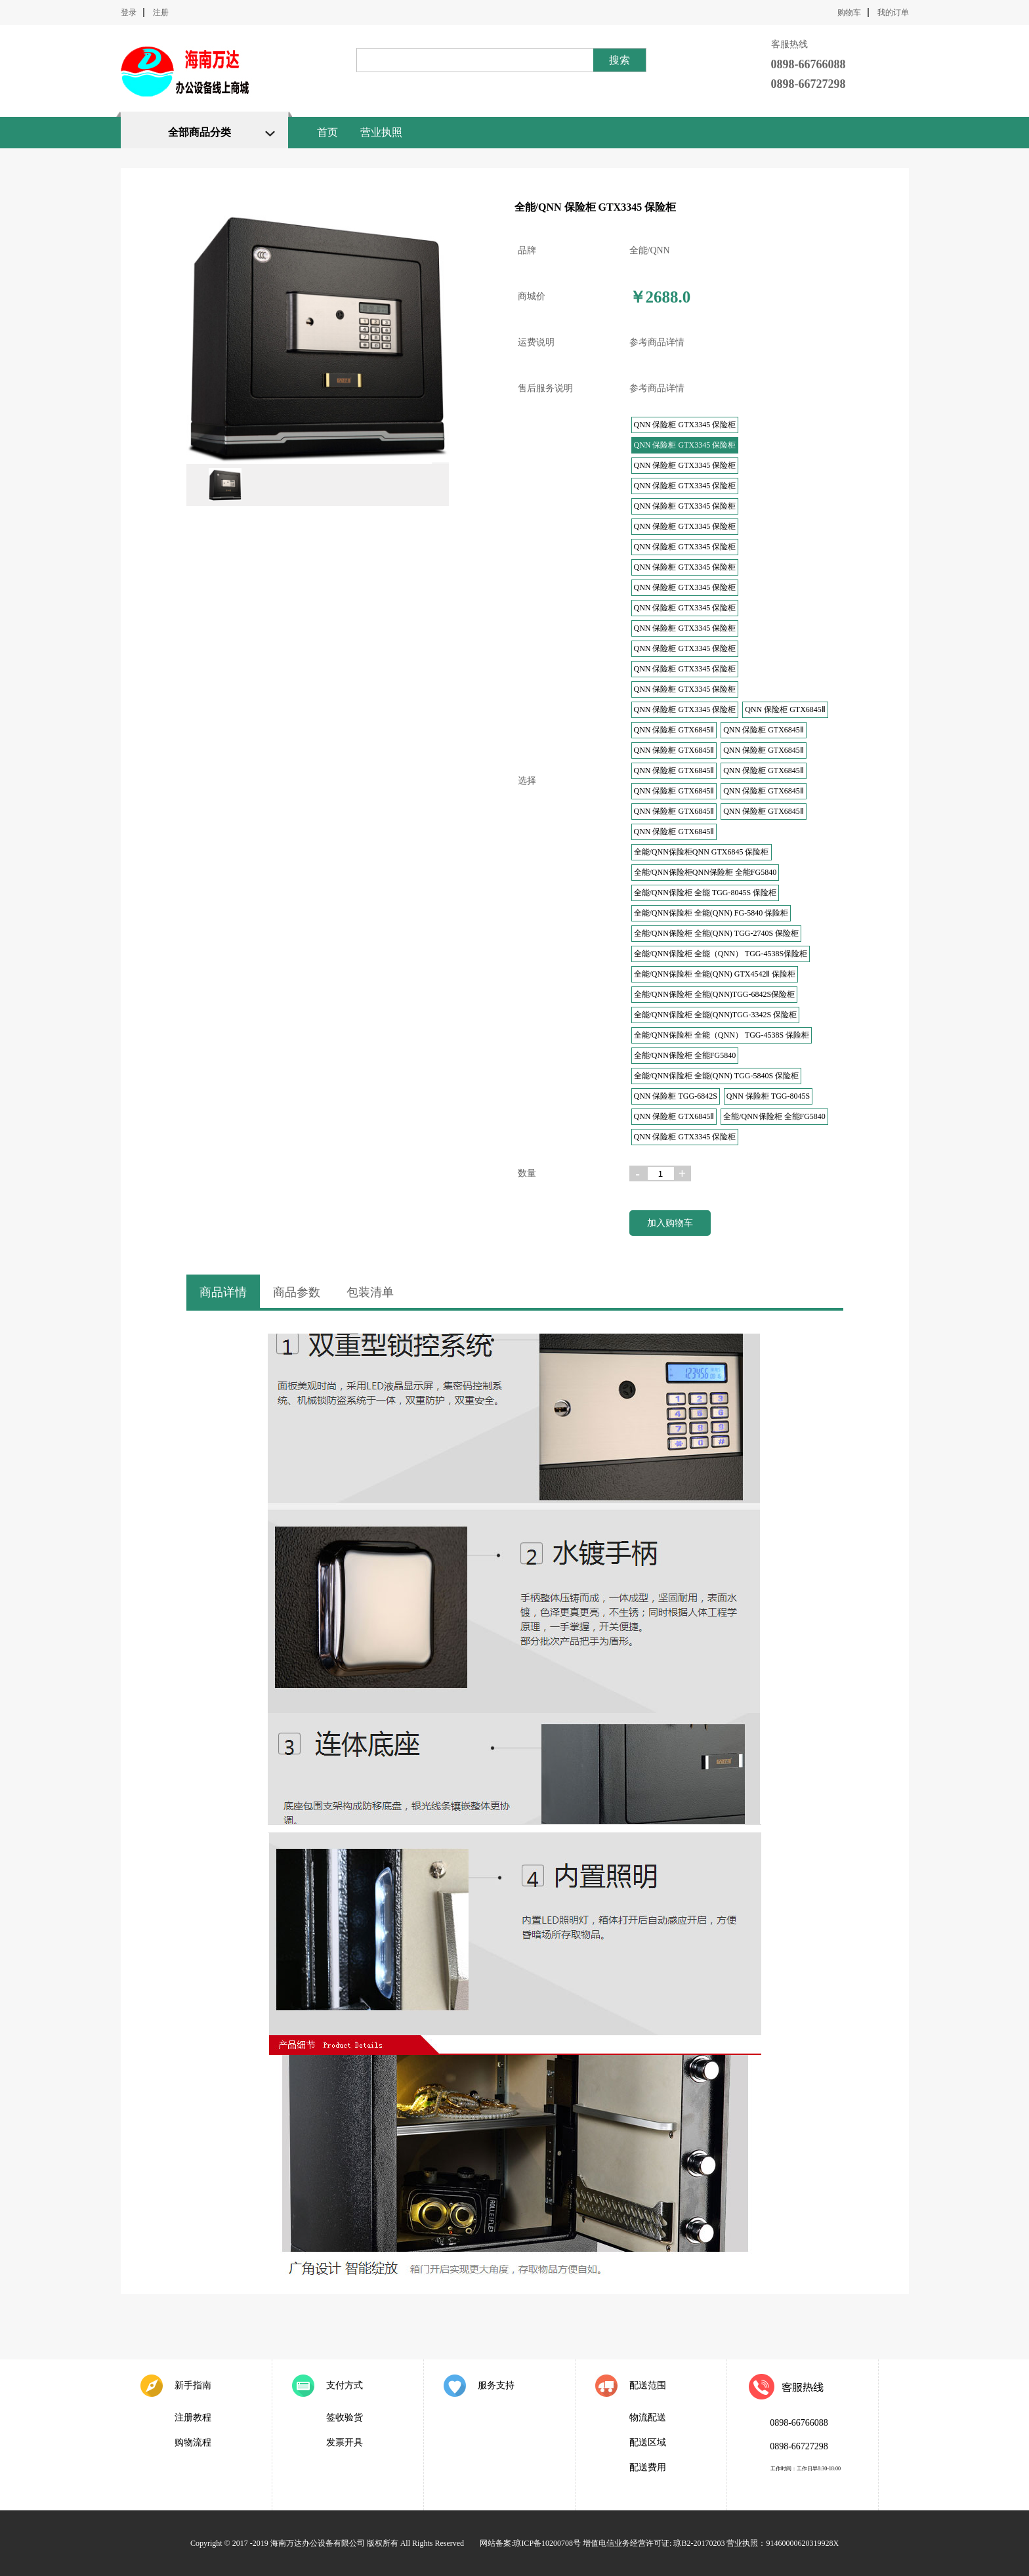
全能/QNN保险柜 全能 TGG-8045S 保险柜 (705, 892)
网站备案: (496, 2543)
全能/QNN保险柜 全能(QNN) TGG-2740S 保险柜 (716, 933)
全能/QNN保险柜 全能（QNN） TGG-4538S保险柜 (721, 953)
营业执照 (381, 132)
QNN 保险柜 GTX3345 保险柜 (685, 424)
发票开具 (344, 2442)
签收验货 (344, 2417)
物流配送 (647, 2417)
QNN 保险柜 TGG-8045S (768, 1096)
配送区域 (647, 2442)
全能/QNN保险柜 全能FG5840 (685, 1055)
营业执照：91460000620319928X (782, 2543)
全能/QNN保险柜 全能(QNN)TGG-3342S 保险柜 (715, 1014)
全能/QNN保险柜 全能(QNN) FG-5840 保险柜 (711, 913)
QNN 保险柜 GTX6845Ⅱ (785, 709)
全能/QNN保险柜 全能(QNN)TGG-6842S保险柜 (714, 994)
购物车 (849, 12)
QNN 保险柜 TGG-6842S (675, 1096)
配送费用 (647, 2467)
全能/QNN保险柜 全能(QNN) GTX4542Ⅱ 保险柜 (715, 974)
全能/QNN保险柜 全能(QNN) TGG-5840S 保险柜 (716, 1075)
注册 (161, 12)
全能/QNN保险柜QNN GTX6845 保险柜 (701, 851)
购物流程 (193, 2442)
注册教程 (193, 2417)
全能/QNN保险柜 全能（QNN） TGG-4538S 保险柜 (722, 1035)
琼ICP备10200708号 (547, 2543)
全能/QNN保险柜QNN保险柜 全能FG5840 (705, 872)
